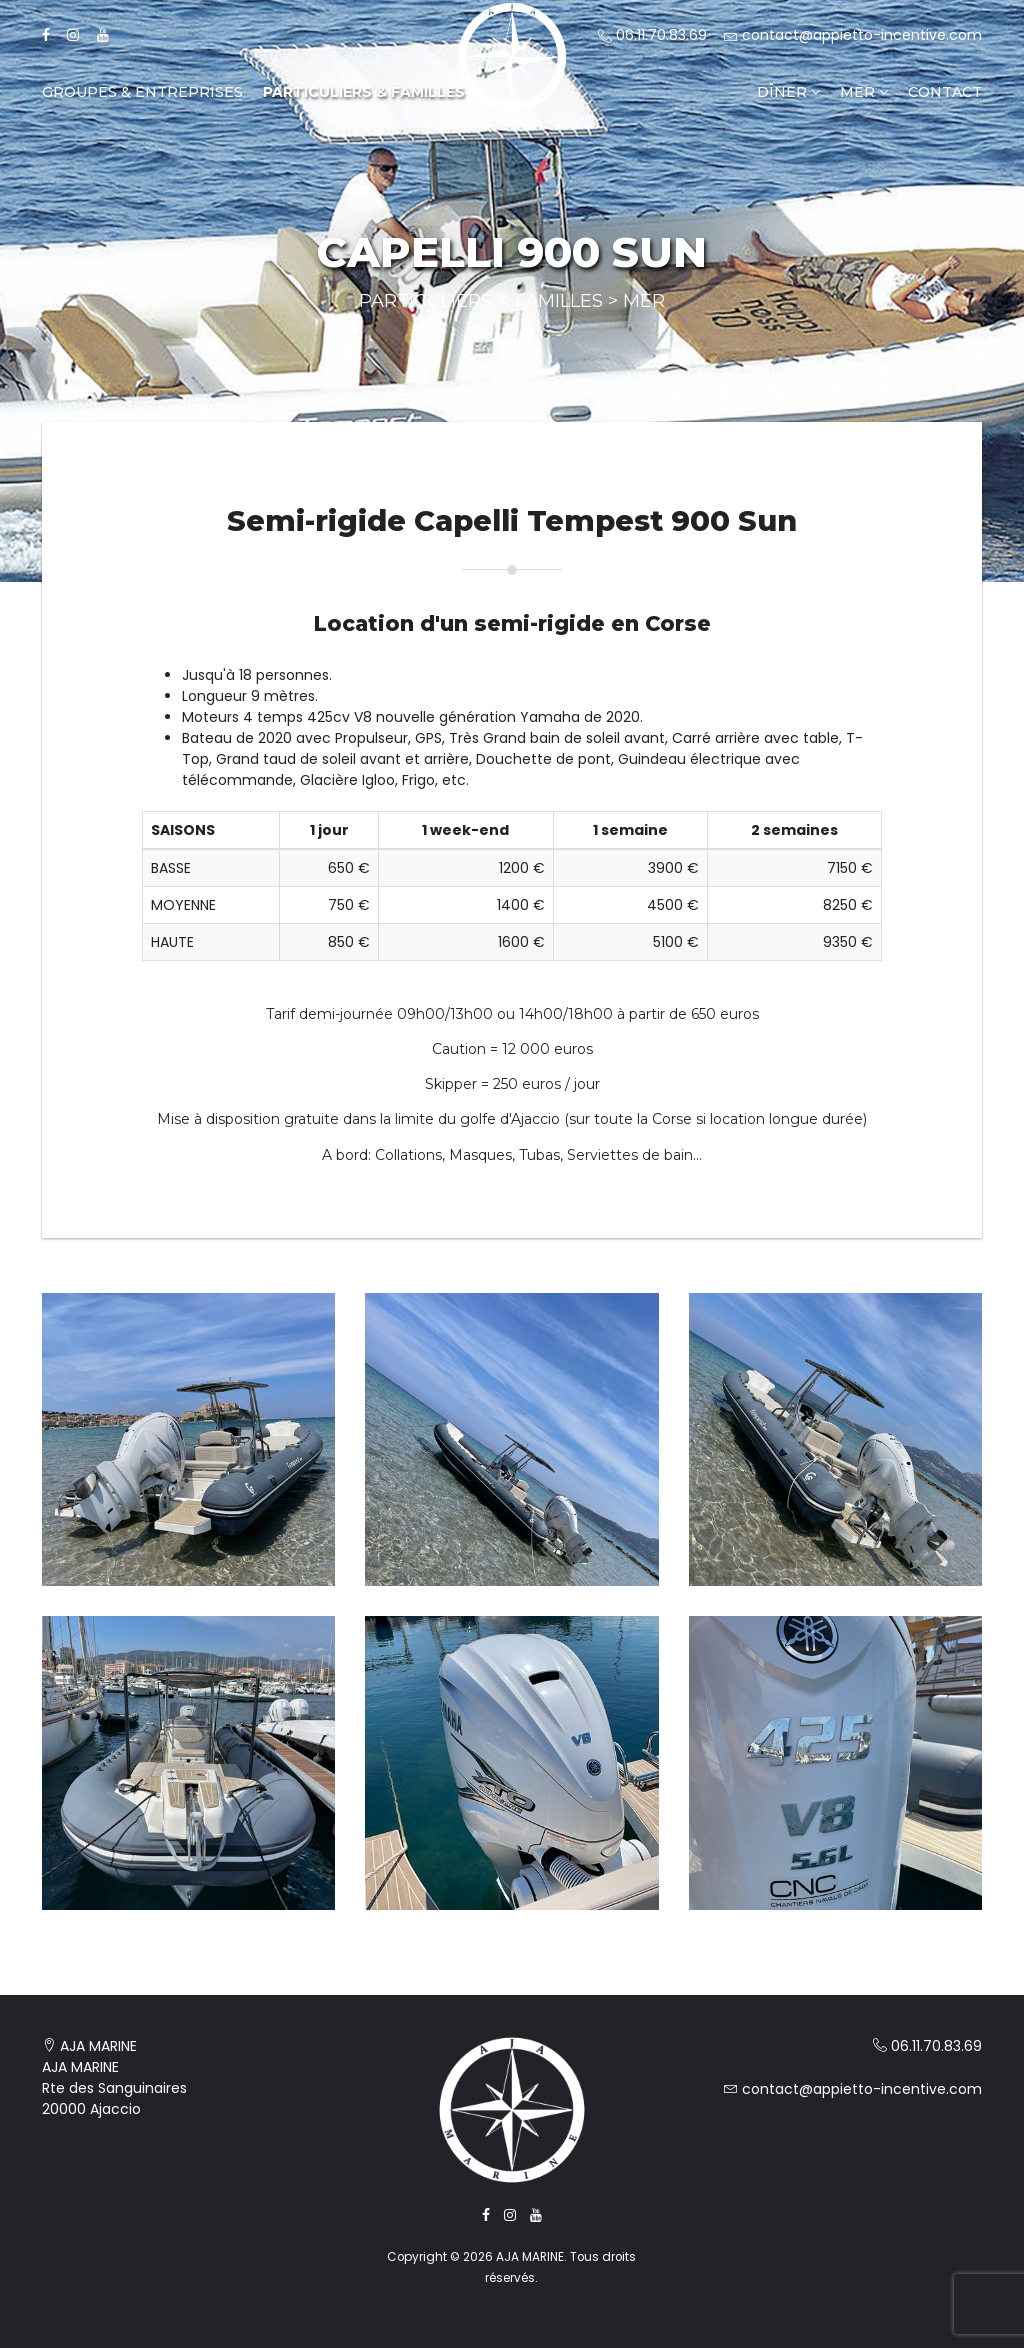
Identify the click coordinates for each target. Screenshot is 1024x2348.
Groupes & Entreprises (142, 92)
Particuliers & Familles (364, 92)
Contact (945, 92)
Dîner (788, 92)
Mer (864, 92)
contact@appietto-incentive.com (853, 35)
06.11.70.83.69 (652, 35)
